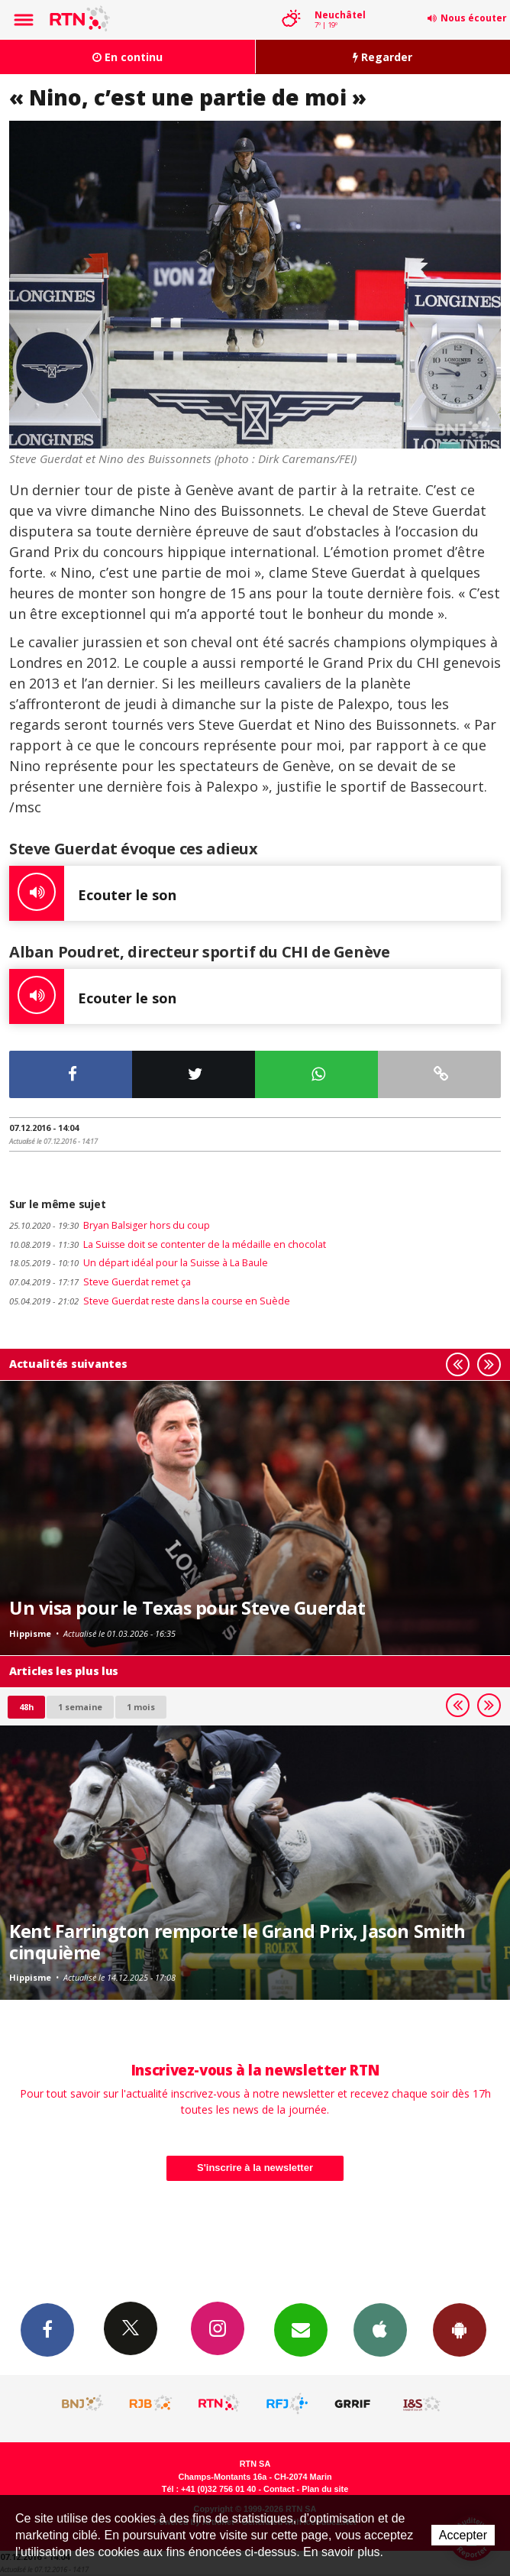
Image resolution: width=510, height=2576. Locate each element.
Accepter (463, 2535)
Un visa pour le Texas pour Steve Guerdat (187, 1608)
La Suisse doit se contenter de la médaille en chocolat (167, 1244)
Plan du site (325, 2488)
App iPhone (380, 2329)
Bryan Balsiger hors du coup (109, 1225)
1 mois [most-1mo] (141, 1706)
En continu (127, 57)
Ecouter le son (92, 893)
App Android (459, 2329)
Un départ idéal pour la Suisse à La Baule (138, 1262)
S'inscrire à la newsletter (255, 2167)
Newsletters (301, 2329)
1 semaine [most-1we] (80, 1706)
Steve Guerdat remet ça (100, 1281)
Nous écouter (474, 17)
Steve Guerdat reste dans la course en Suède (149, 1300)
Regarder (382, 57)
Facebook (47, 2329)
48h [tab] (26, 1706)
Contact (278, 2488)
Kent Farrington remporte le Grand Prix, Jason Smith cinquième (237, 1942)
